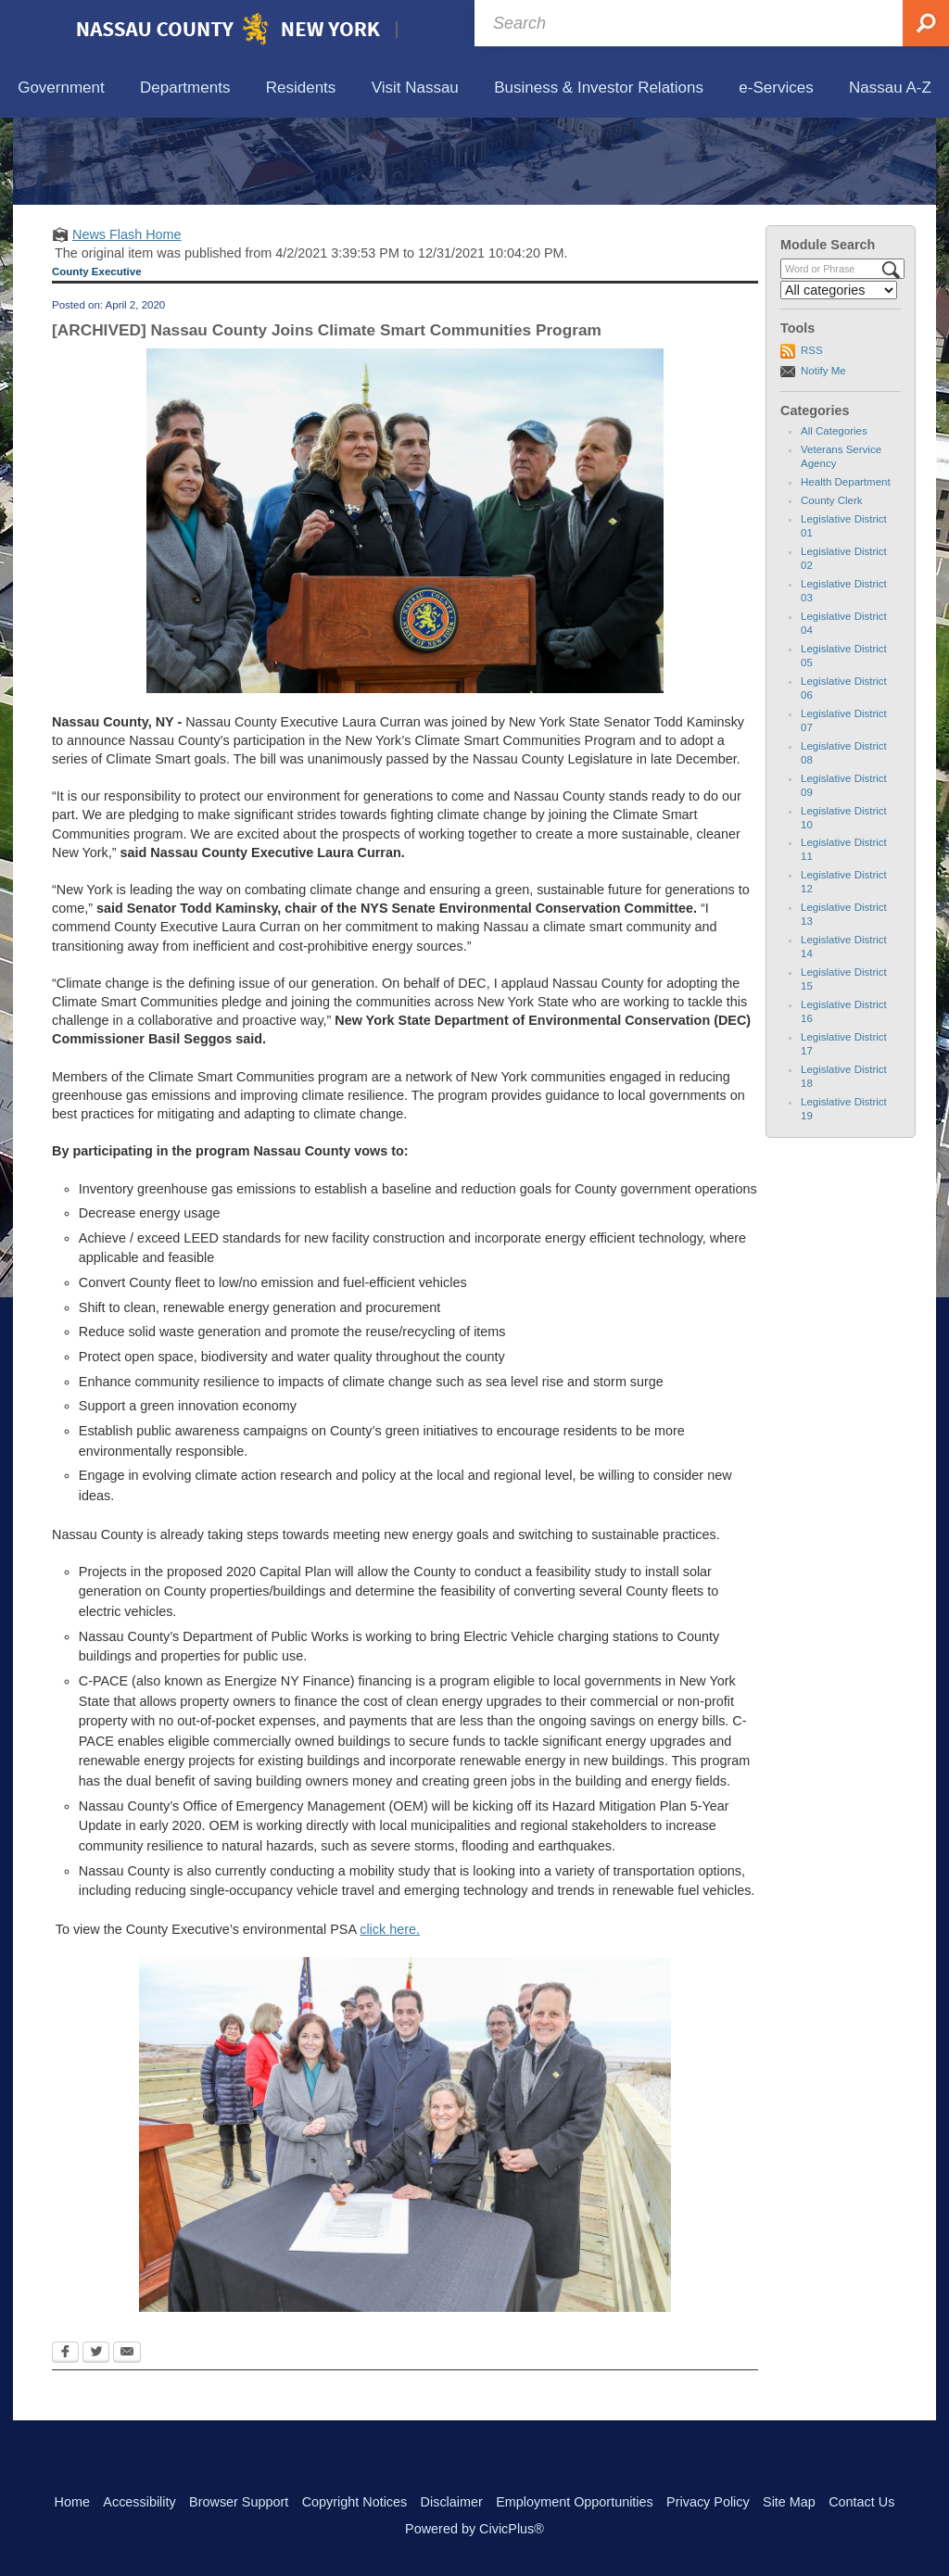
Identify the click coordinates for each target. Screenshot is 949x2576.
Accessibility (139, 2501)
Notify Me (823, 455)
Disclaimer (452, 2501)
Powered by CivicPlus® (474, 2528)
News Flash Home (127, 319)
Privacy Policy (708, 2501)
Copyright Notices (355, 2501)
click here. (390, 2015)
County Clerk (832, 586)
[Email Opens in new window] (127, 2440)
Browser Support (238, 2501)
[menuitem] (61, 88)
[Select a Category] (838, 376)
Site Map (789, 2501)
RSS (812, 436)
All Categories (834, 517)
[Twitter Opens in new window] (95, 2440)
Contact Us (861, 2501)
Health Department (846, 568)
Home (72, 2501)
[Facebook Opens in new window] (65, 2440)
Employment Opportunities (574, 2501)
